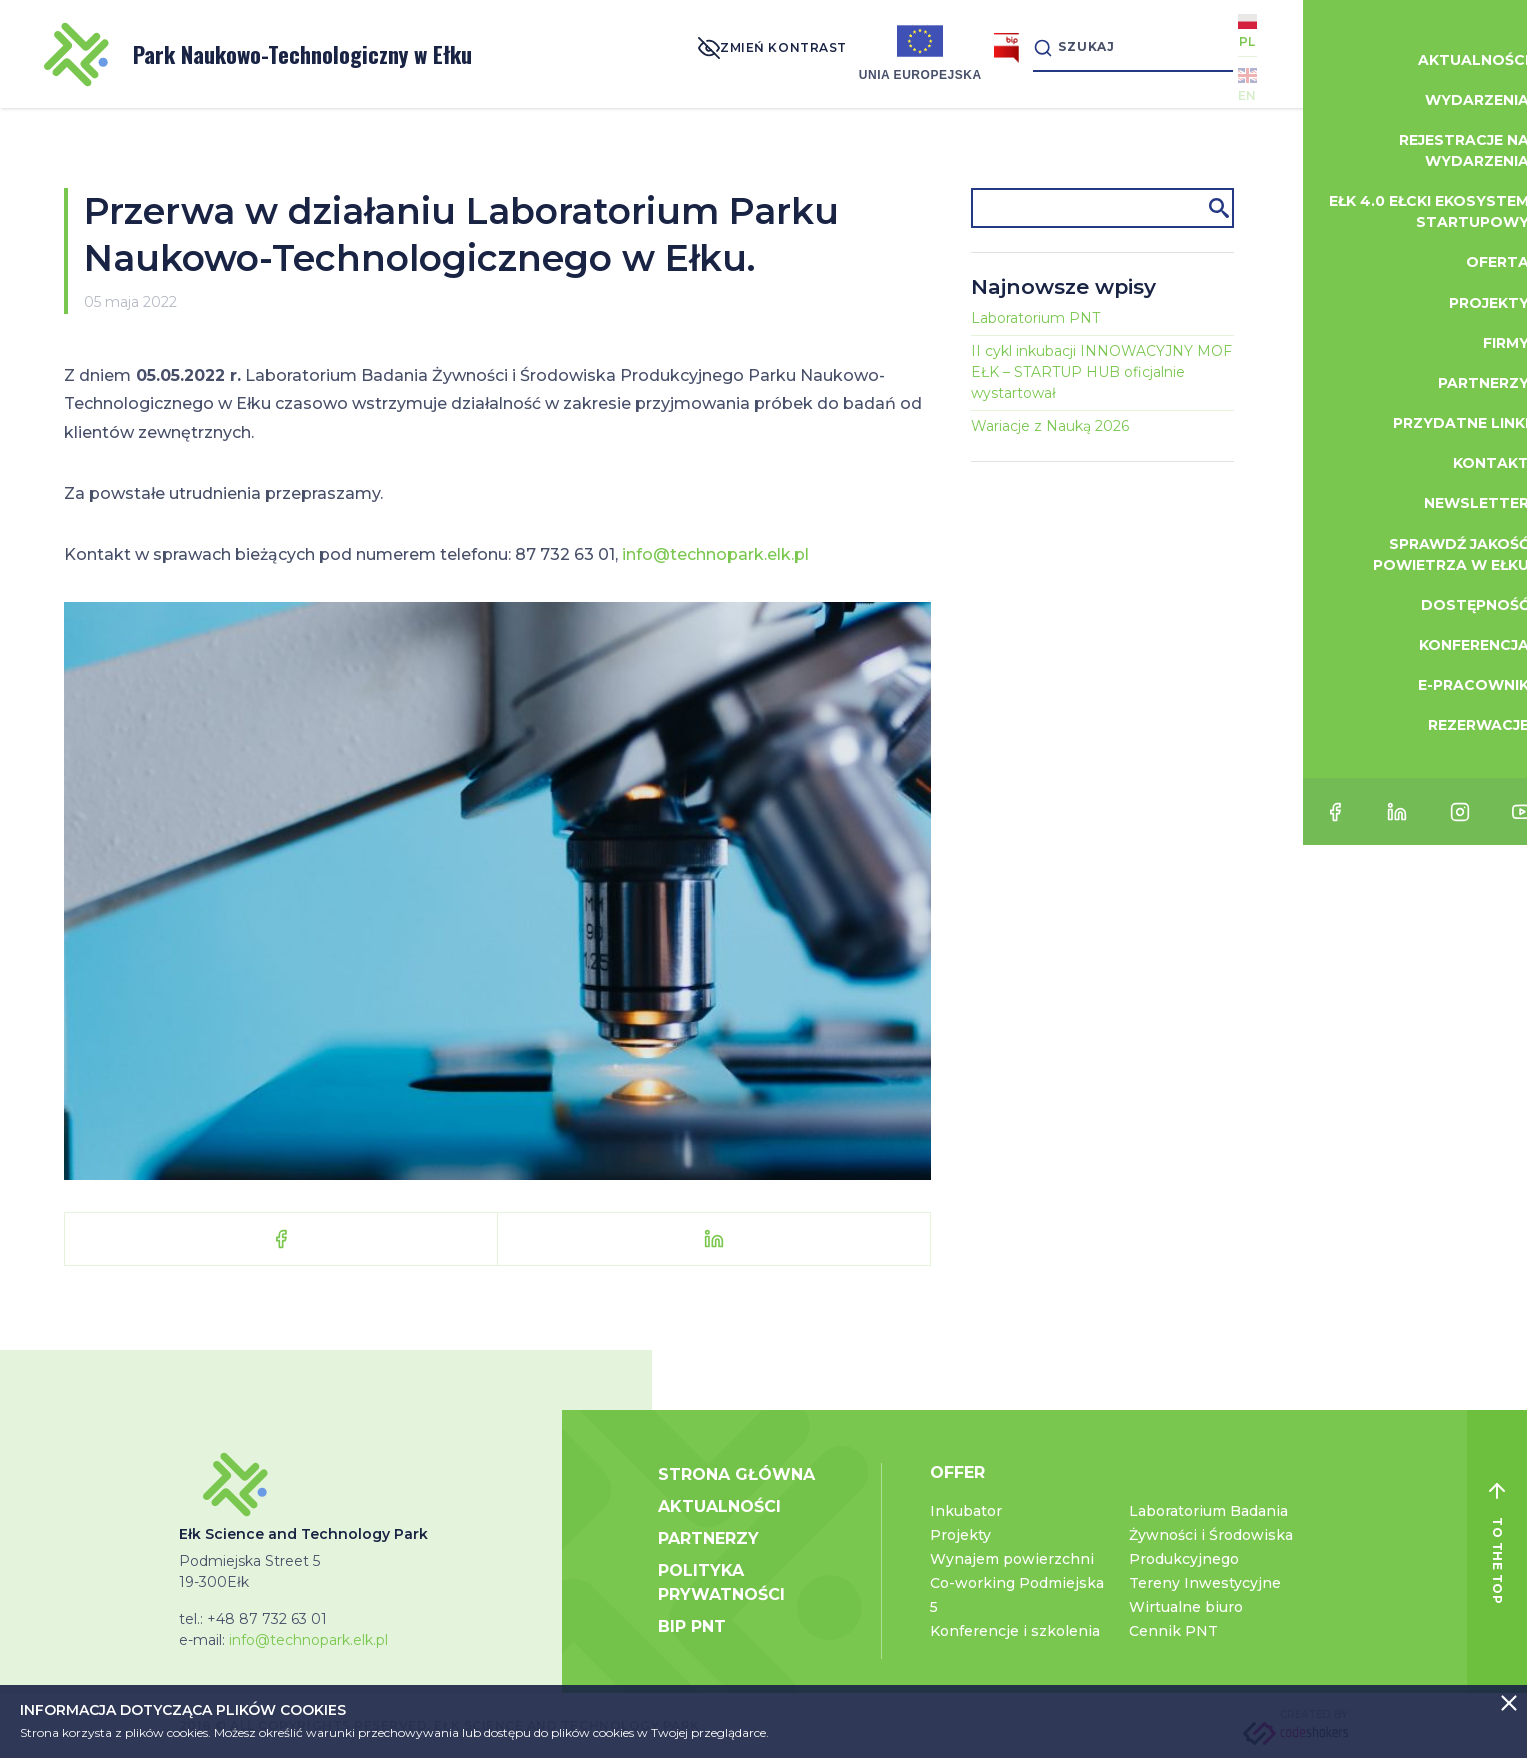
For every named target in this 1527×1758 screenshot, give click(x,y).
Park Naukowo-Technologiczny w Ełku (258, 54)
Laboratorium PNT (1035, 318)
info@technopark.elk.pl (715, 554)
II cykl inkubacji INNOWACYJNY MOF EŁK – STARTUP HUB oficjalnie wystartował (1101, 372)
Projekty (960, 1535)
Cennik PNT (1173, 1631)
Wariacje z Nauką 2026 (1050, 426)
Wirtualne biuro (1186, 1607)
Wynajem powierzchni (1012, 1559)
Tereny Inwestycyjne (1205, 1583)
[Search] (1107, 53)
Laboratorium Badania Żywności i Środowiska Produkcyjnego (1211, 1535)
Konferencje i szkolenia (1015, 1631)
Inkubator (966, 1511)
